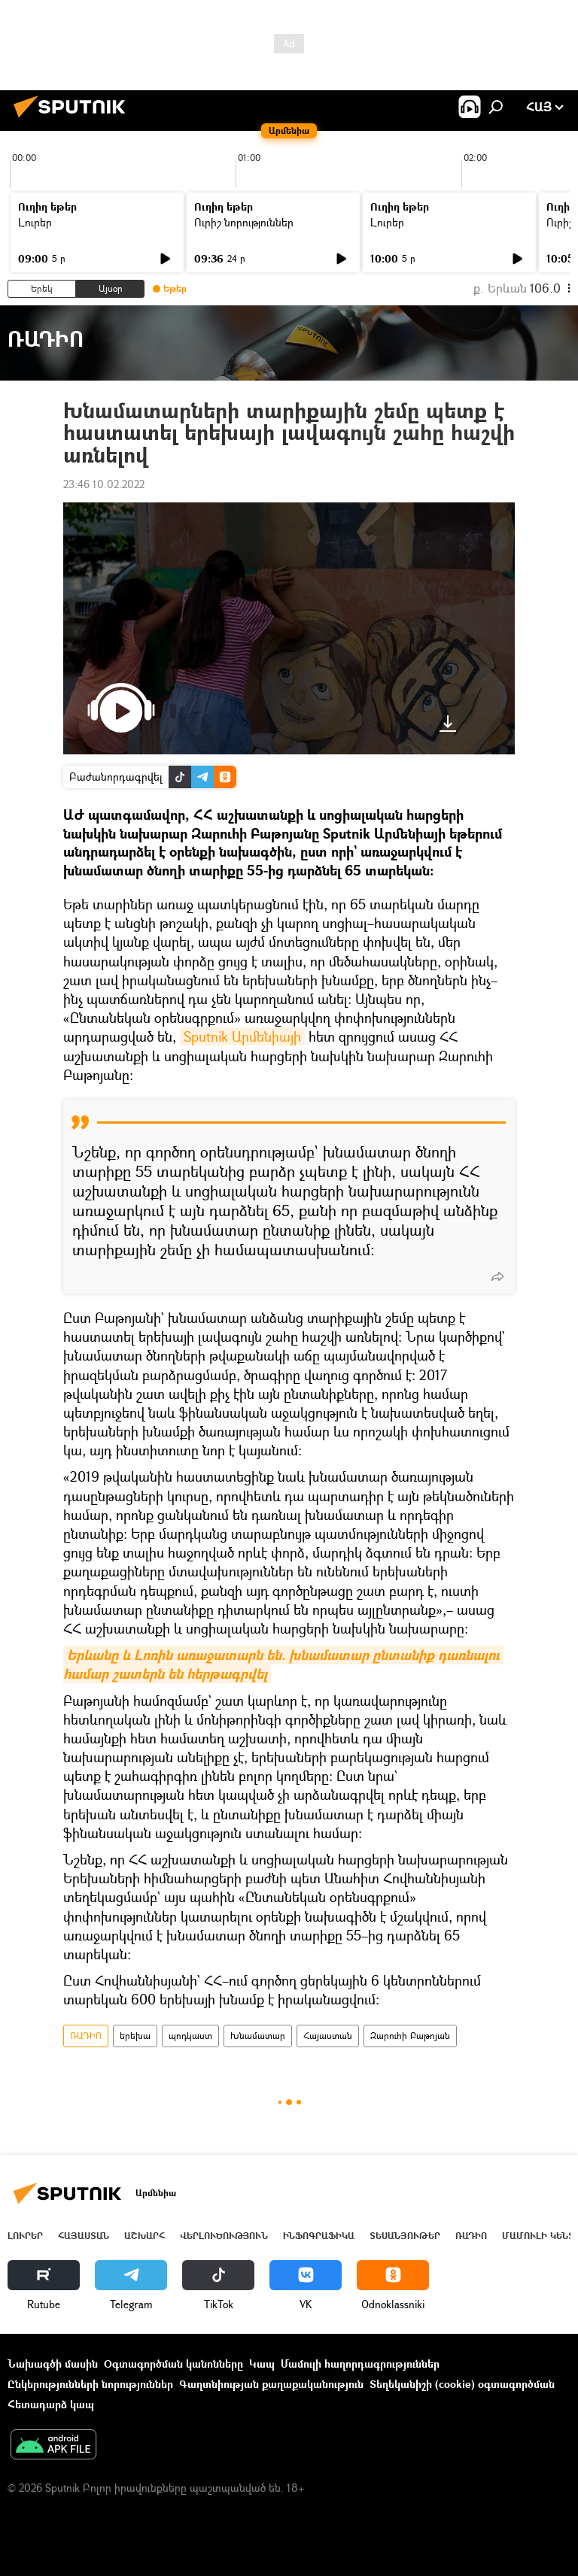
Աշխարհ (144, 2235)
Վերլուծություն (224, 2235)
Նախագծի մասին (53, 2363)
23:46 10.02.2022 (103, 484)
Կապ (262, 2363)
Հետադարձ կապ (51, 2404)
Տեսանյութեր (405, 2235)
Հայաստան (327, 2035)
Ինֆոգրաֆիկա (318, 2235)
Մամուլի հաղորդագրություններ (360, 2363)
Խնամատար (257, 2035)
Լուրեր (35, 222)
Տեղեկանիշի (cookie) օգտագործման (462, 2384)
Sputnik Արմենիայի (242, 1036)
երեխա (135, 2035)
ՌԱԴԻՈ (86, 2035)
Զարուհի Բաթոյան (410, 2035)
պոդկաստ (190, 2035)
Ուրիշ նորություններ (244, 222)
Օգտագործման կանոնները (173, 2363)
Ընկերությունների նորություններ (90, 2384)
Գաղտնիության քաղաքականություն (271, 2384)
